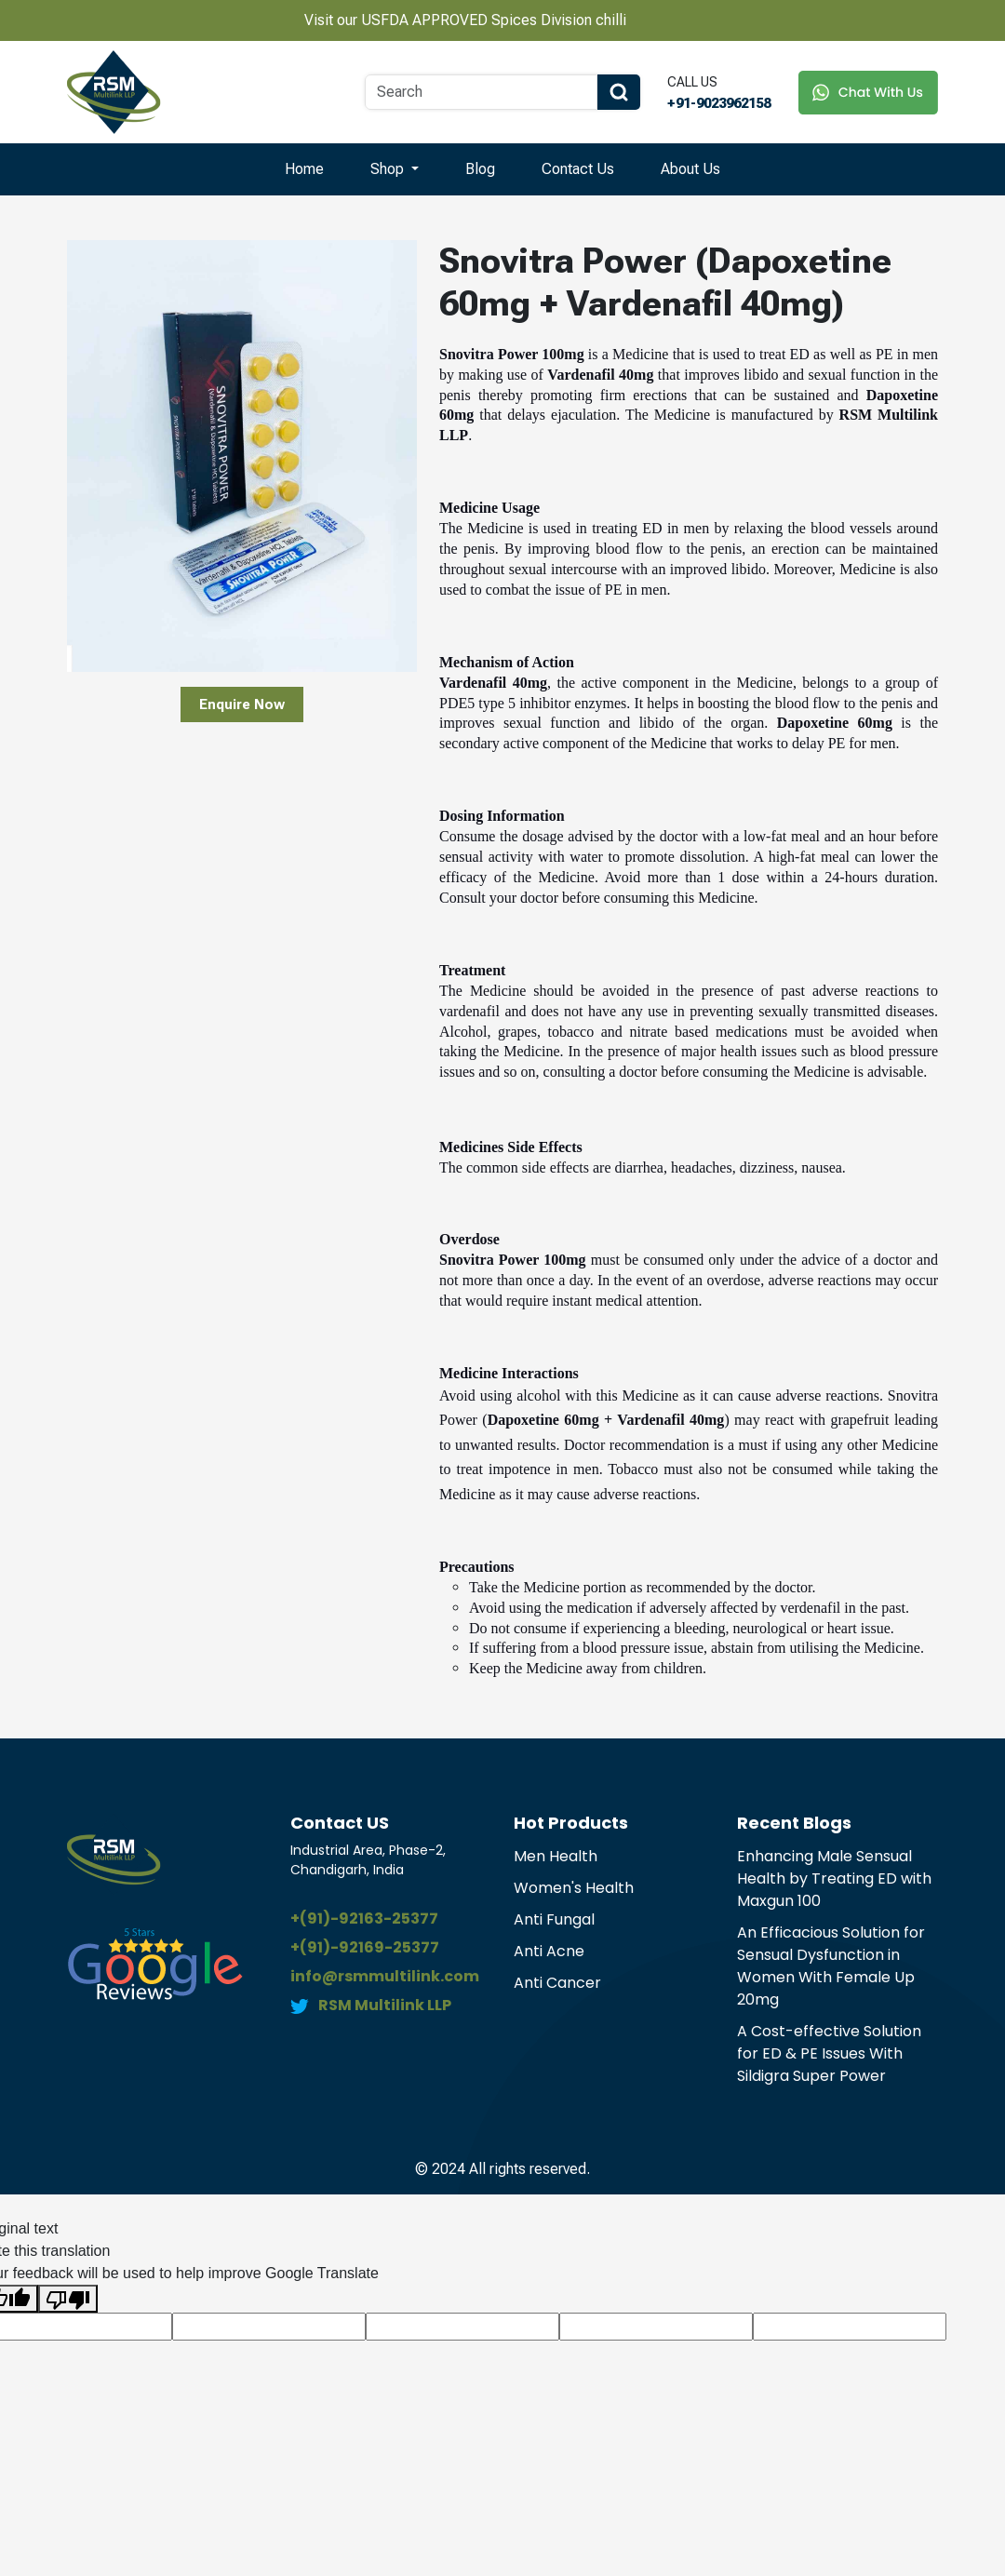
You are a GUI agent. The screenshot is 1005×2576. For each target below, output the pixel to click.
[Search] (481, 92)
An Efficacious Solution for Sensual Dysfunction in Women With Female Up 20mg (831, 1966)
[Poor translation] (68, 2299)
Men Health (555, 1856)
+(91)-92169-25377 (364, 1947)
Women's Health (574, 1887)
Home (304, 169)
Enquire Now (242, 704)
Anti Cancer (557, 1982)
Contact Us (578, 169)
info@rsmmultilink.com (384, 1976)
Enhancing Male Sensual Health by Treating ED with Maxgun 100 (834, 1878)
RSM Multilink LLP (384, 2005)
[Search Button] (618, 92)
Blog (480, 169)
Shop (389, 169)
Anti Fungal (554, 1919)
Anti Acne (549, 1951)
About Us (690, 169)
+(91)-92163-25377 (364, 1918)
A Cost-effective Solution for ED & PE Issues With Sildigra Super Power (829, 2053)
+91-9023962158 (718, 103)
